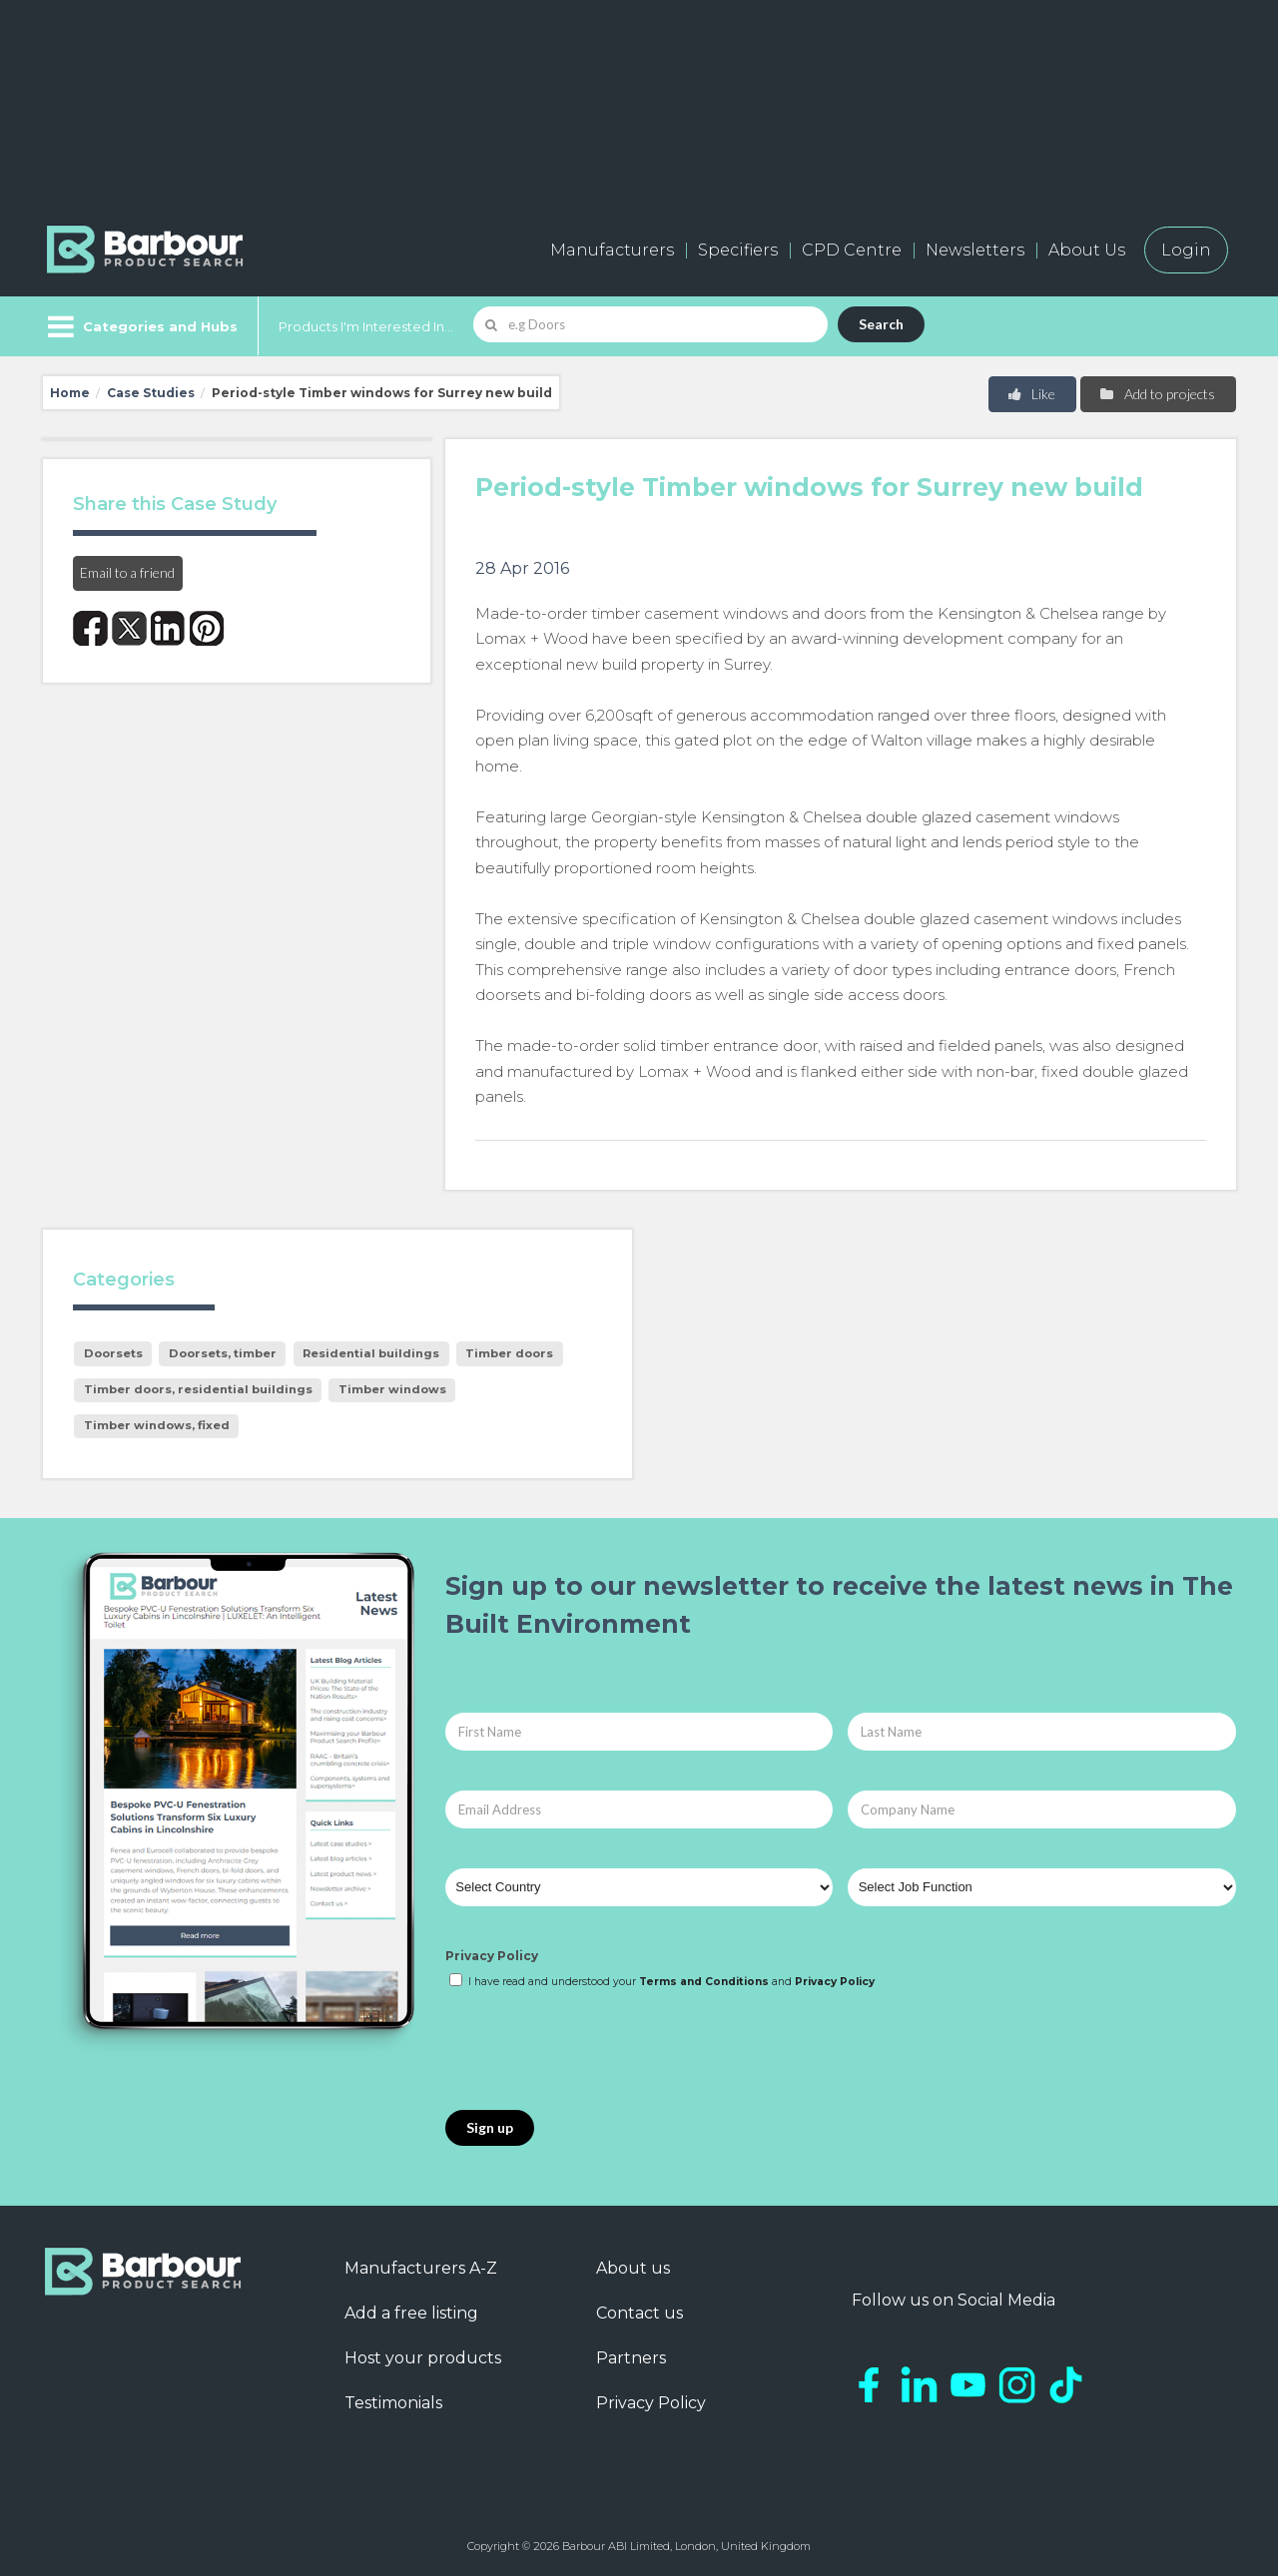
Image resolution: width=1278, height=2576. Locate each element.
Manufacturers (612, 250)
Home (70, 392)
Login (1186, 250)
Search (881, 323)
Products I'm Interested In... (366, 326)
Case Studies (151, 392)
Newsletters (975, 250)
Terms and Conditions (704, 1981)
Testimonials (393, 2402)
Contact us (639, 2313)
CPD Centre (852, 250)
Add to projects (1156, 393)
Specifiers (738, 250)
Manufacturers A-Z (420, 2268)
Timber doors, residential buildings (198, 1389)
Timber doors (509, 1353)
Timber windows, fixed (157, 1425)
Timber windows (392, 1389)
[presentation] (597, 2051)
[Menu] (140, 326)
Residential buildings (371, 1353)
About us (633, 2268)
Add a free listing (411, 2313)
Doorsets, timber (223, 1353)
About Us (1086, 250)
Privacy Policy (491, 1955)
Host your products (422, 2357)
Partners (631, 2357)
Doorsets (113, 1353)
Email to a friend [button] (127, 572)
